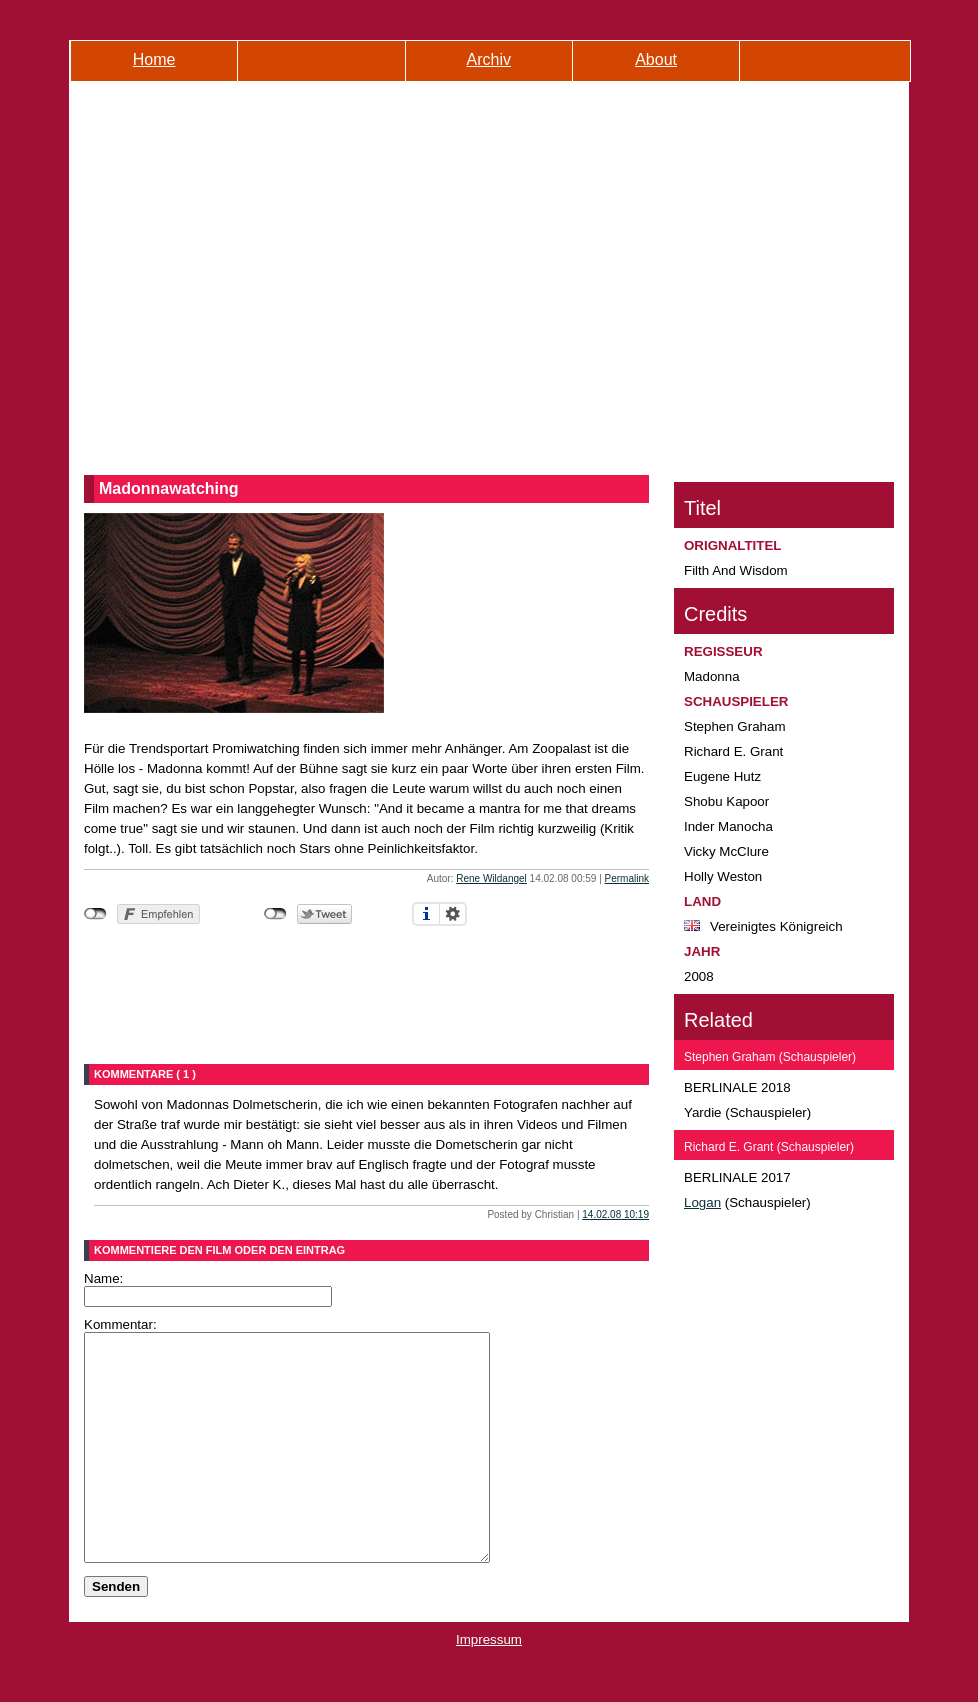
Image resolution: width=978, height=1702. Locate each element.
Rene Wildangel (491, 878)
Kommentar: (120, 1324)
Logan (702, 1202)
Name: (103, 1278)
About (656, 59)
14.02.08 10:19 (615, 1214)
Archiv (489, 59)
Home (154, 59)
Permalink (627, 878)
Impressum (489, 1684)
